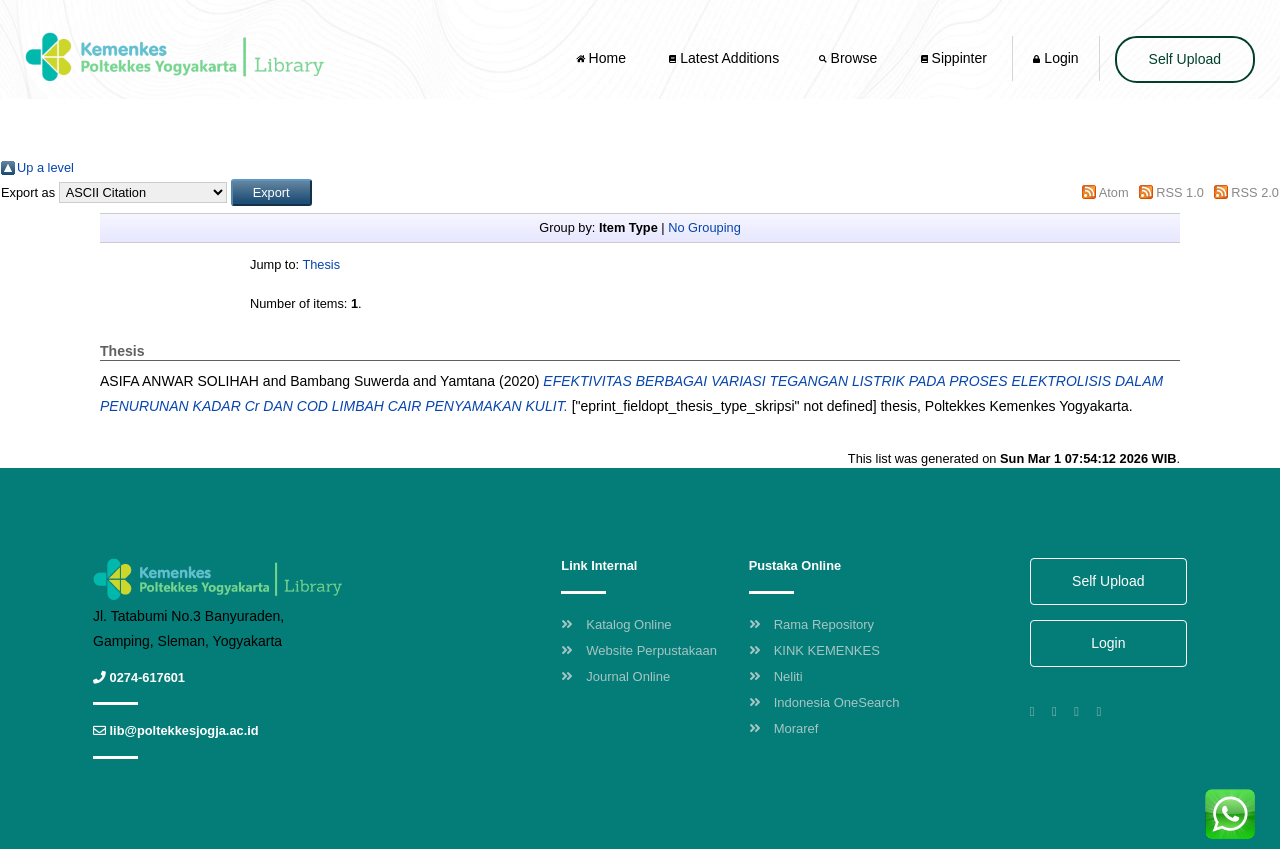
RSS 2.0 (1255, 192)
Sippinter (954, 58)
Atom (1114, 192)
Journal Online (615, 676)
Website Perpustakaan (639, 650)
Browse (850, 58)
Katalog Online (616, 624)
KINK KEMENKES (814, 650)
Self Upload (1185, 59)
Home (603, 58)
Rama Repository (811, 624)
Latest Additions (724, 58)
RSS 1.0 (1180, 192)
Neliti (776, 676)
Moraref (784, 728)
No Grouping (704, 227)
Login (1055, 58)
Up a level (45, 167)
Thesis (321, 264)
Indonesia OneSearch (824, 702)
